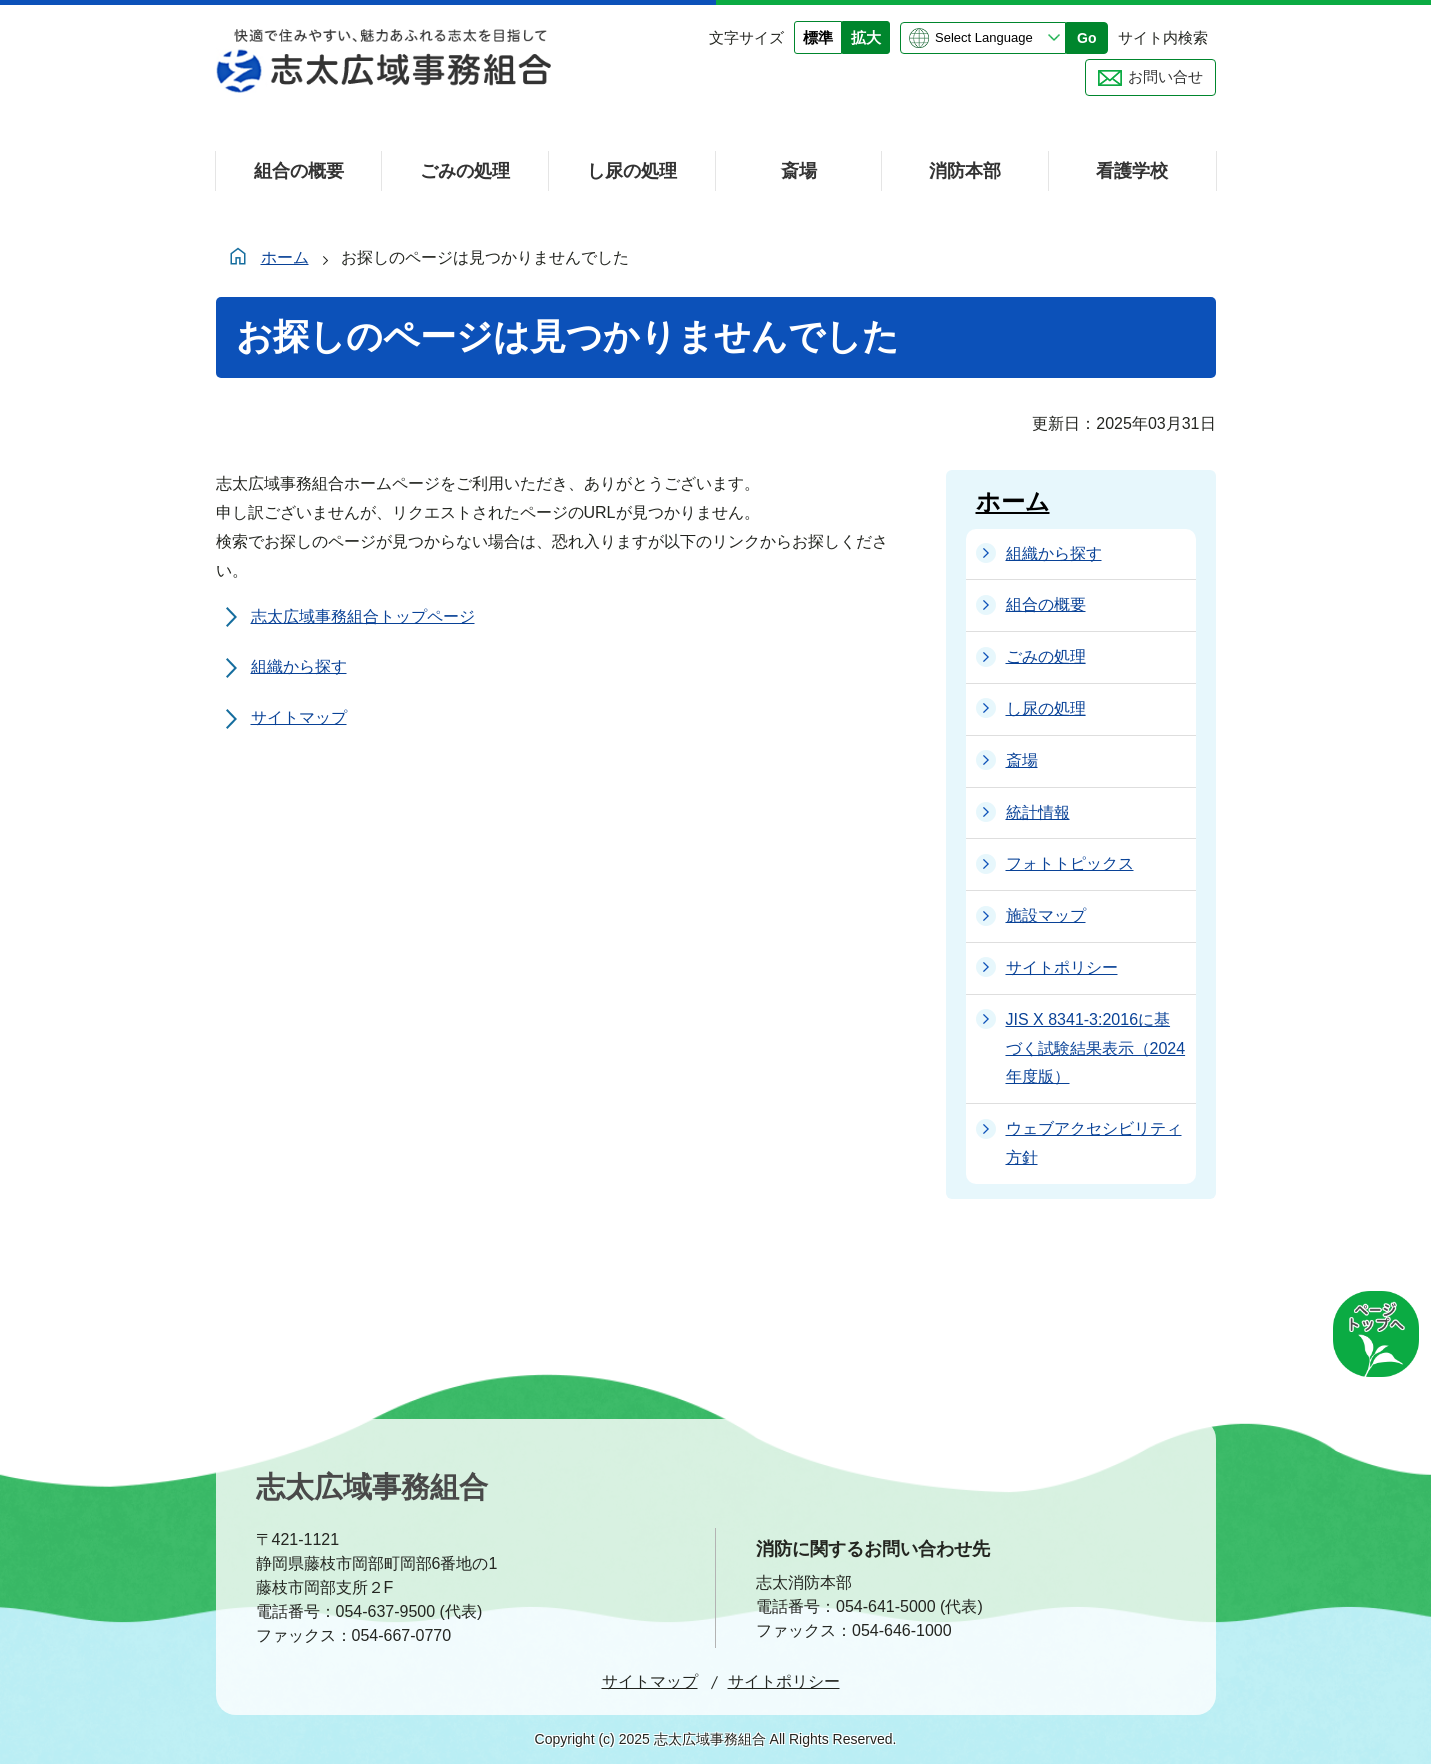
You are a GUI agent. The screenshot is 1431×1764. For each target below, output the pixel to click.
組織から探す (299, 666)
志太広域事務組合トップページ (363, 616)
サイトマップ (299, 717)
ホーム (285, 257)
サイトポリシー (784, 1681)
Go (1086, 38)
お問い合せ (1165, 76)
